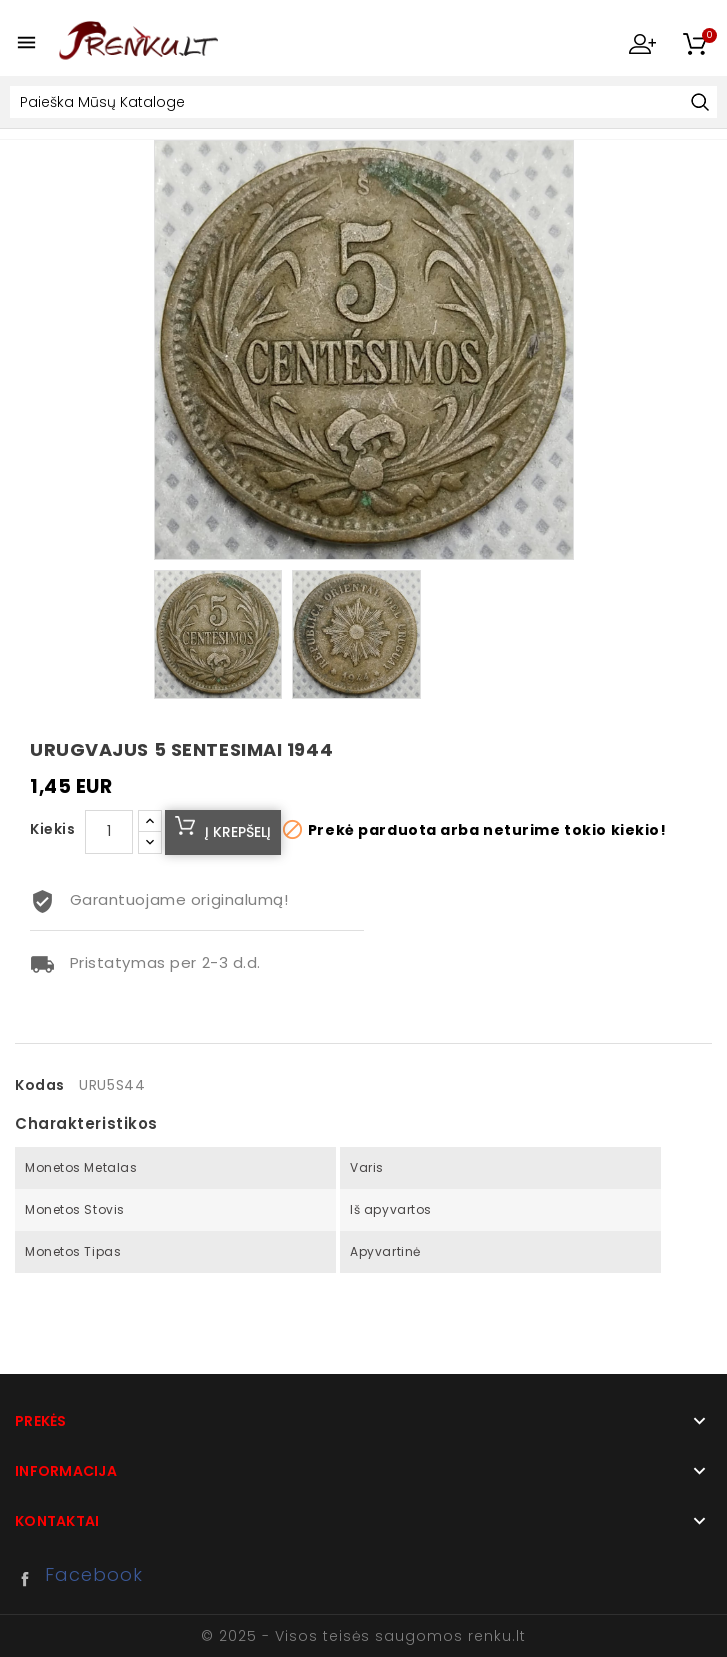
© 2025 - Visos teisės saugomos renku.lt (363, 1636)
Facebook (30, 1579)
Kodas (40, 1085)
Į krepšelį (238, 832)
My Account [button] (642, 43)
